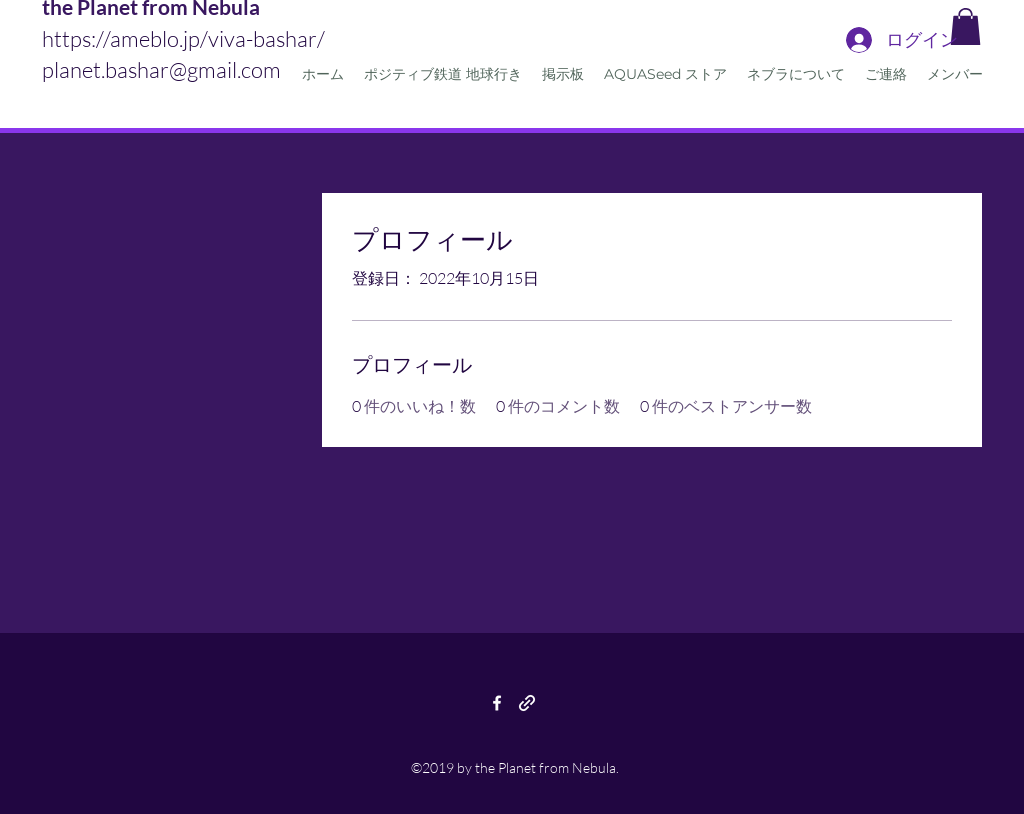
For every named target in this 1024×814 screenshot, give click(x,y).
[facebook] (497, 703)
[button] (965, 26)
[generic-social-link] (527, 703)
